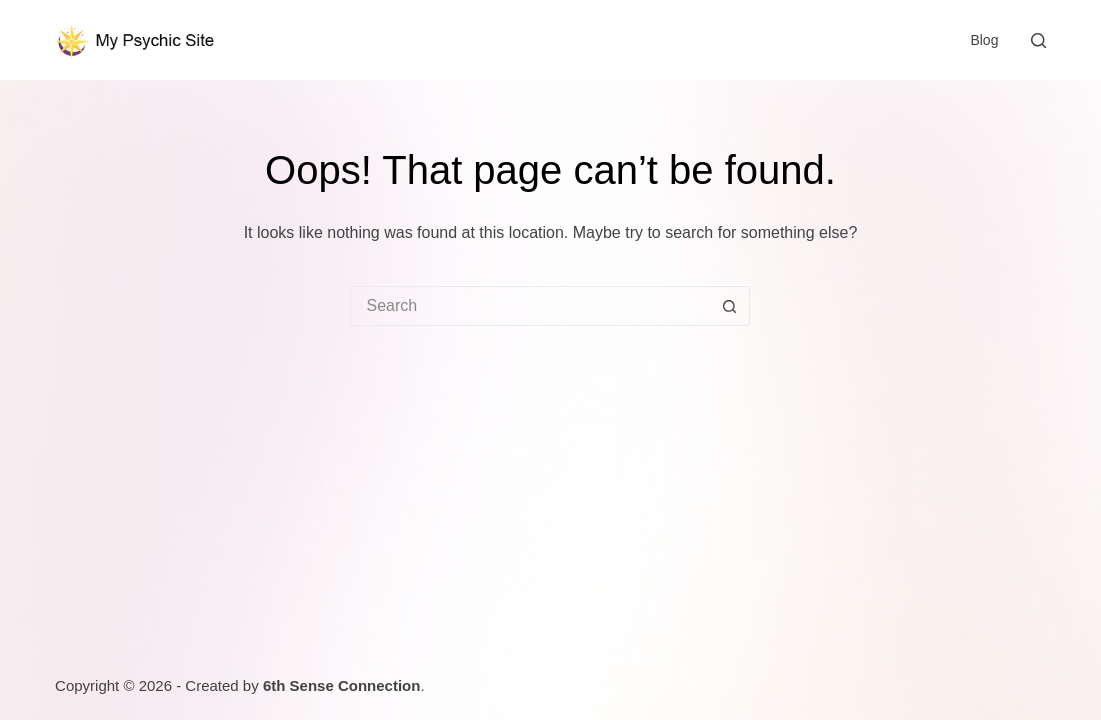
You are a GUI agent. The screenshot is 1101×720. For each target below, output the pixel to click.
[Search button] (730, 306)
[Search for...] (530, 306)
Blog (984, 40)
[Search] (1038, 40)
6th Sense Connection (342, 685)
